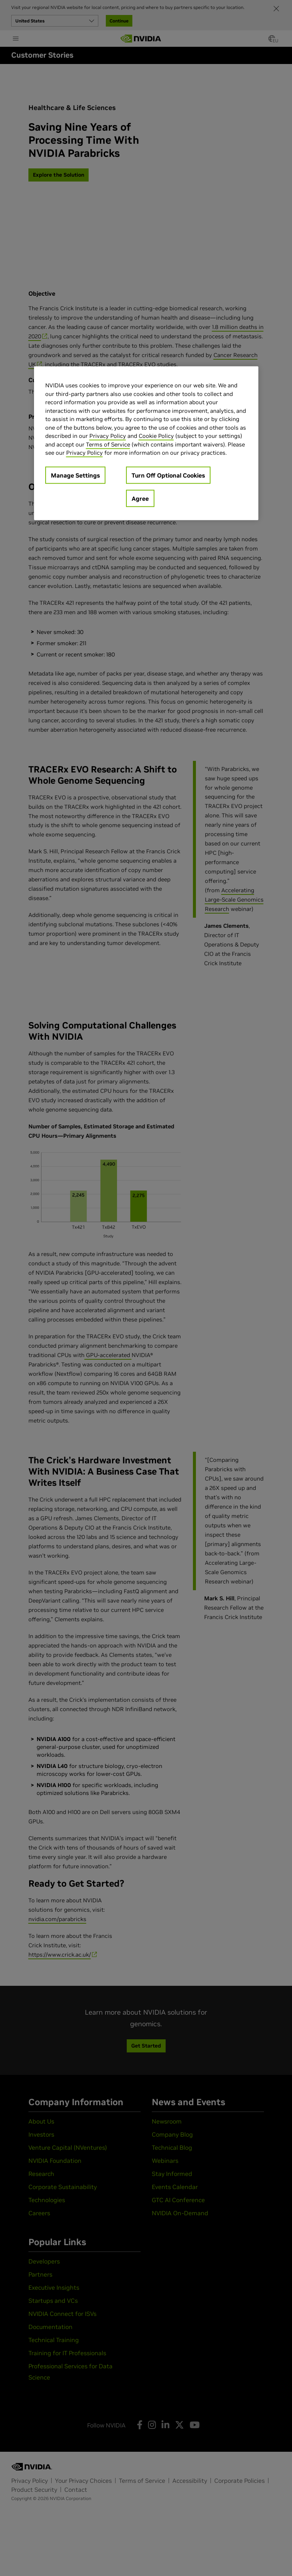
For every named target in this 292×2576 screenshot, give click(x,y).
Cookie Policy (156, 435)
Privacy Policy (107, 435)
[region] (146, 443)
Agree (140, 498)
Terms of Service (108, 444)
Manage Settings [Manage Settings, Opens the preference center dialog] (75, 475)
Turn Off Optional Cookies (168, 475)
